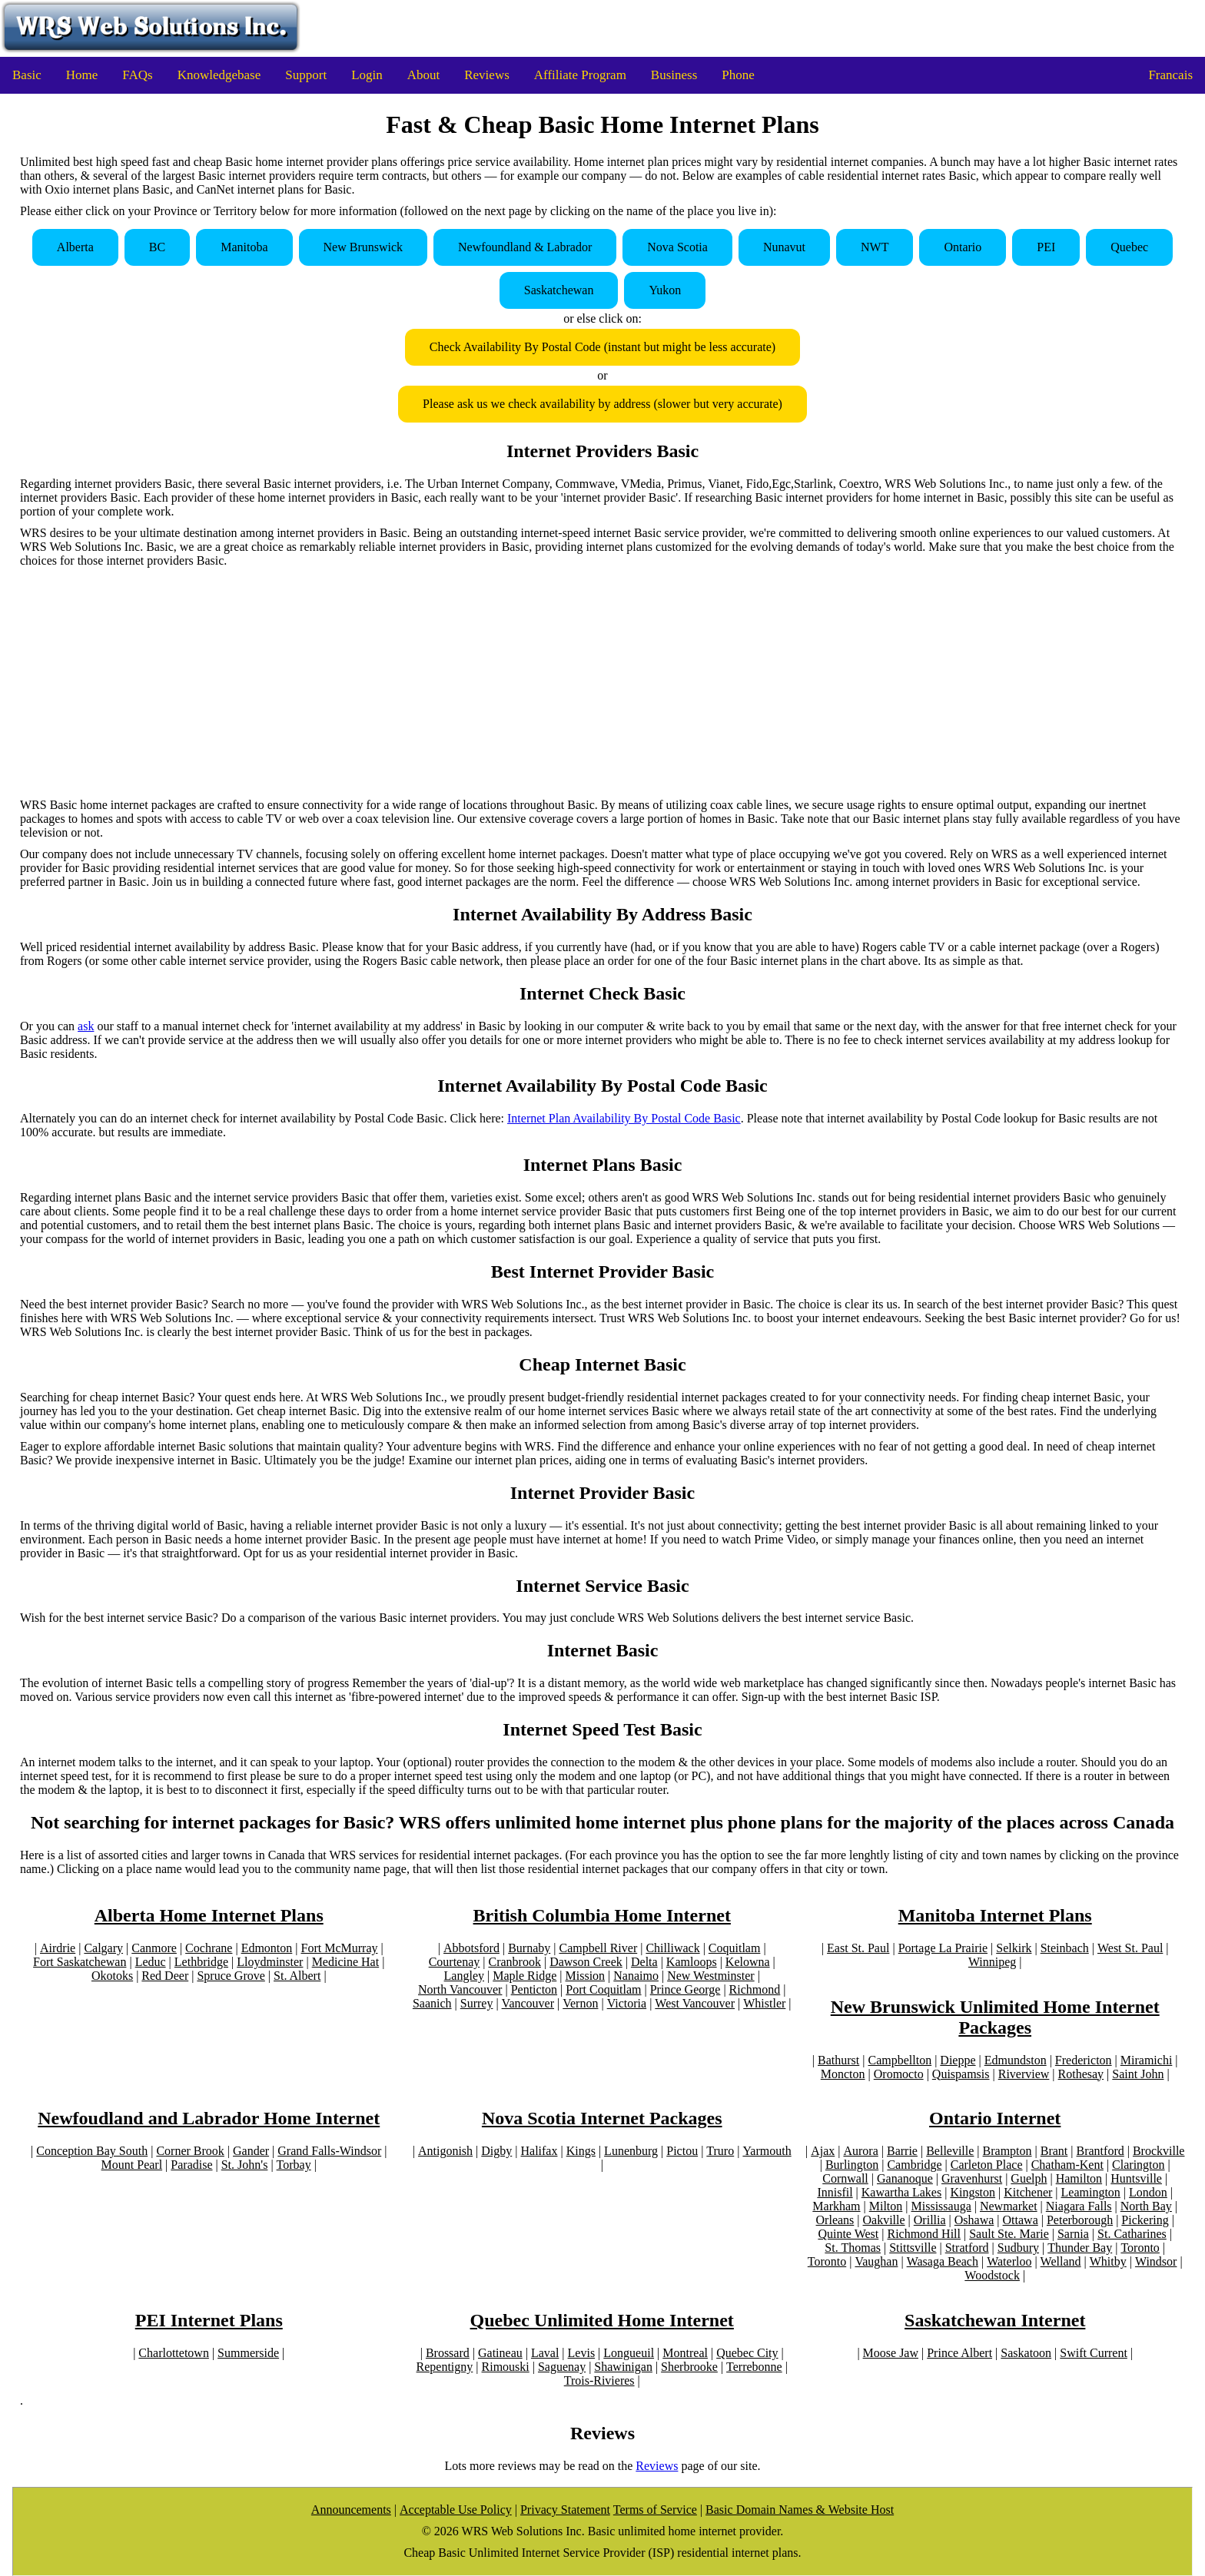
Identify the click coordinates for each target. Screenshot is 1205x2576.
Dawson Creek (585, 1961)
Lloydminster (270, 1961)
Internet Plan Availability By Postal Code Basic (624, 1118)
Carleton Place (987, 2164)
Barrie (902, 2150)
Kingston (972, 2192)
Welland (1061, 2261)
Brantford (1100, 2150)
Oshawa (974, 2219)
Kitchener (1028, 2192)
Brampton (1007, 2150)
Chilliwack (672, 1947)
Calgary (103, 1947)
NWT (874, 247)
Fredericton (1083, 2060)
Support (306, 75)
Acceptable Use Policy (456, 2509)
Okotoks (112, 1975)
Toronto (1139, 2247)
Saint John (1138, 2073)
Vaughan (876, 2261)
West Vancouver (695, 2003)
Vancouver (528, 2003)
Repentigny (445, 2366)
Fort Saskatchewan (79, 1961)
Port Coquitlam (603, 1989)
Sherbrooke (689, 2366)
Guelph (1029, 2178)
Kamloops (691, 1961)
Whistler (764, 2003)
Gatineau (500, 2352)
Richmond (755, 1989)
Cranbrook (515, 1961)
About (423, 75)
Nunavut (784, 247)
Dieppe (957, 2060)
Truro (720, 2150)
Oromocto (899, 2073)
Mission (586, 1975)
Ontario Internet (995, 2118)
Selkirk (1013, 1947)
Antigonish (445, 2150)
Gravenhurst (971, 2178)
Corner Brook (190, 2150)
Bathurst (838, 2060)
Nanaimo (636, 1975)
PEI (1046, 247)
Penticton (534, 1989)
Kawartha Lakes (901, 2192)
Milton (886, 2206)
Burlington (851, 2164)
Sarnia (1073, 2233)
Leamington (1090, 2192)
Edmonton (267, 1947)
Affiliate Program (580, 75)
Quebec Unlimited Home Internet (602, 2320)
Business (674, 75)
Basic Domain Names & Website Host (799, 2509)
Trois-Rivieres (599, 2380)
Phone (738, 75)
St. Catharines (1132, 2233)
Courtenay (454, 1961)
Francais (1170, 75)
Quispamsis (961, 2073)
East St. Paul (858, 1947)
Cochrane (208, 1947)
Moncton (843, 2073)
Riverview (1024, 2073)
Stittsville (912, 2247)
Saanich (432, 2003)
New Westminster (711, 1975)
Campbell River (598, 1947)
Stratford (967, 2247)
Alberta (75, 247)
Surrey (476, 2003)
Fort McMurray (339, 1947)
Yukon (665, 290)
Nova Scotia (677, 247)
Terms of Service (655, 2509)
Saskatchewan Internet (995, 2320)
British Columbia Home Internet (602, 1915)
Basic (26, 75)
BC (157, 247)
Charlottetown (173, 2352)
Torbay (294, 2164)
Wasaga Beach (942, 2261)
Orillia (930, 2219)
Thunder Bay (1079, 2247)
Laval (545, 2352)
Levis (582, 2352)
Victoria (626, 2003)
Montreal (685, 2352)
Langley (464, 1975)
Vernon (580, 2003)
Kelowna (747, 1961)
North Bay (1146, 2206)
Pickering (1144, 2219)
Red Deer (164, 1975)
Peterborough (1080, 2219)
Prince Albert (959, 2352)
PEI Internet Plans (209, 2320)
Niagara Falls (1079, 2206)
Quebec (1129, 247)
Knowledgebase (219, 75)
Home (82, 75)
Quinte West (848, 2233)
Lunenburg (631, 2150)
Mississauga (941, 2206)
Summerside (248, 2352)
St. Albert (297, 1975)
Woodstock (992, 2275)
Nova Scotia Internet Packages (602, 2118)
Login (367, 75)
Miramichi (1146, 2060)
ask (86, 1026)
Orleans (835, 2219)
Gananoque (905, 2178)
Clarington (1138, 2164)
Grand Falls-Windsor (329, 2150)
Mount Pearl (132, 2164)
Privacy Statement (565, 2509)
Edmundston (1015, 2060)
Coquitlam (735, 1947)
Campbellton (899, 2060)
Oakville (884, 2219)
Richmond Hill (924, 2233)
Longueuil (628, 2352)
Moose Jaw (890, 2352)
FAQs (137, 75)
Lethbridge (201, 1961)
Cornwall (845, 2178)
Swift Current (1093, 2352)
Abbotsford (471, 1947)
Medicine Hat (346, 1961)
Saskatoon (1026, 2352)
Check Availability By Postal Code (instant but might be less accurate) (602, 346)
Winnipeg (992, 1961)
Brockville (1159, 2150)
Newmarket (1008, 2206)
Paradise (191, 2164)
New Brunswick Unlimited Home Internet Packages (995, 2017)
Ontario (962, 247)
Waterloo (1009, 2261)
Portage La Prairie (943, 1947)
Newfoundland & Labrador (525, 247)
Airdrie (57, 1947)
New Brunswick (363, 247)
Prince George (685, 1989)
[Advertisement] (602, 683)
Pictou (682, 2150)
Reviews (487, 75)
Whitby (1108, 2261)
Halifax (538, 2150)
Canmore (154, 1947)
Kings (581, 2150)
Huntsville (1136, 2178)
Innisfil (834, 2192)
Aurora (860, 2150)
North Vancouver (460, 1989)
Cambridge (914, 2164)
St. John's (244, 2164)
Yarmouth (766, 2150)
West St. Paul (1130, 1947)
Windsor (1156, 2261)
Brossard (448, 2352)
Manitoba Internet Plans (995, 1915)
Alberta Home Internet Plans (209, 1915)
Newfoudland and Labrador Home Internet (209, 2118)
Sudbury (1018, 2247)
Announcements (351, 2509)
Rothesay (1081, 2073)
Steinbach (1065, 1947)
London (1148, 2192)
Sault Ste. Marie (1009, 2233)
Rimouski (505, 2366)
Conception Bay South (92, 2150)
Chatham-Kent (1067, 2164)
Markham (836, 2206)
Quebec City (747, 2352)
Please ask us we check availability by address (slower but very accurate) (602, 403)
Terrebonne (754, 2366)
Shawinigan (623, 2366)
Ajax (823, 2150)
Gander (251, 2150)
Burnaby (529, 1947)
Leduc (150, 1961)
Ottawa (1020, 2219)
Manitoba (244, 247)
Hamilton (1079, 2178)
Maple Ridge (524, 1975)
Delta (644, 1961)
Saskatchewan (559, 290)
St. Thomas (853, 2247)
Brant (1054, 2150)
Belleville (950, 2150)
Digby (496, 2150)
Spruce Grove (230, 1975)
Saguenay (562, 2366)
